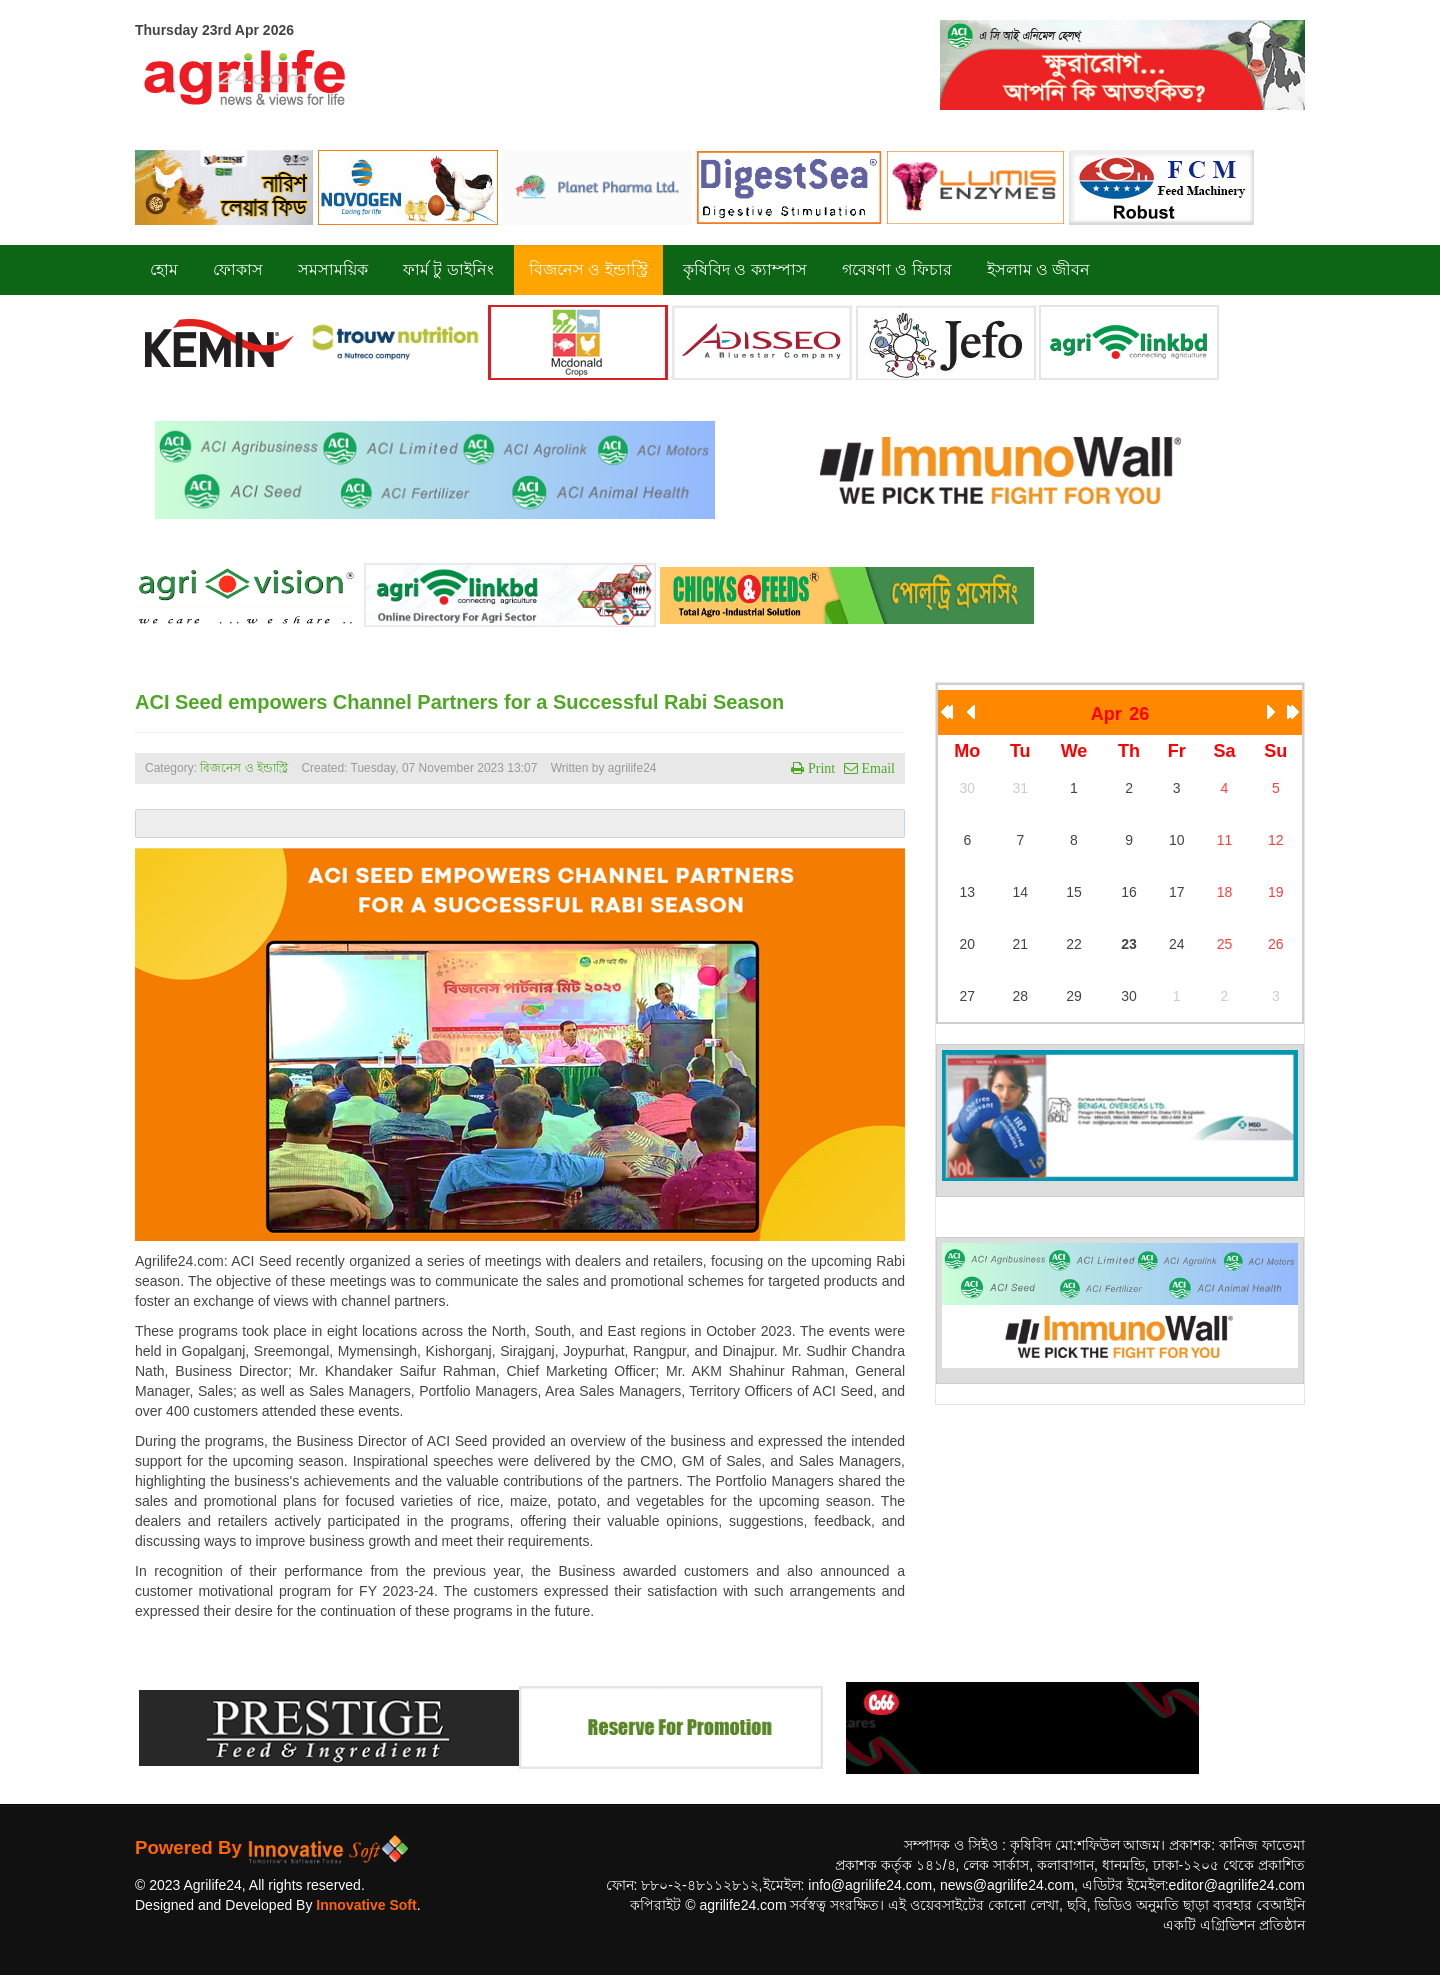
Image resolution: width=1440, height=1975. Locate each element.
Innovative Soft (366, 1905)
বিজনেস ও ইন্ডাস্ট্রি (244, 768)
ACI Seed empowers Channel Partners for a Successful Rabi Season (459, 702)
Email (876, 768)
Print (819, 768)
